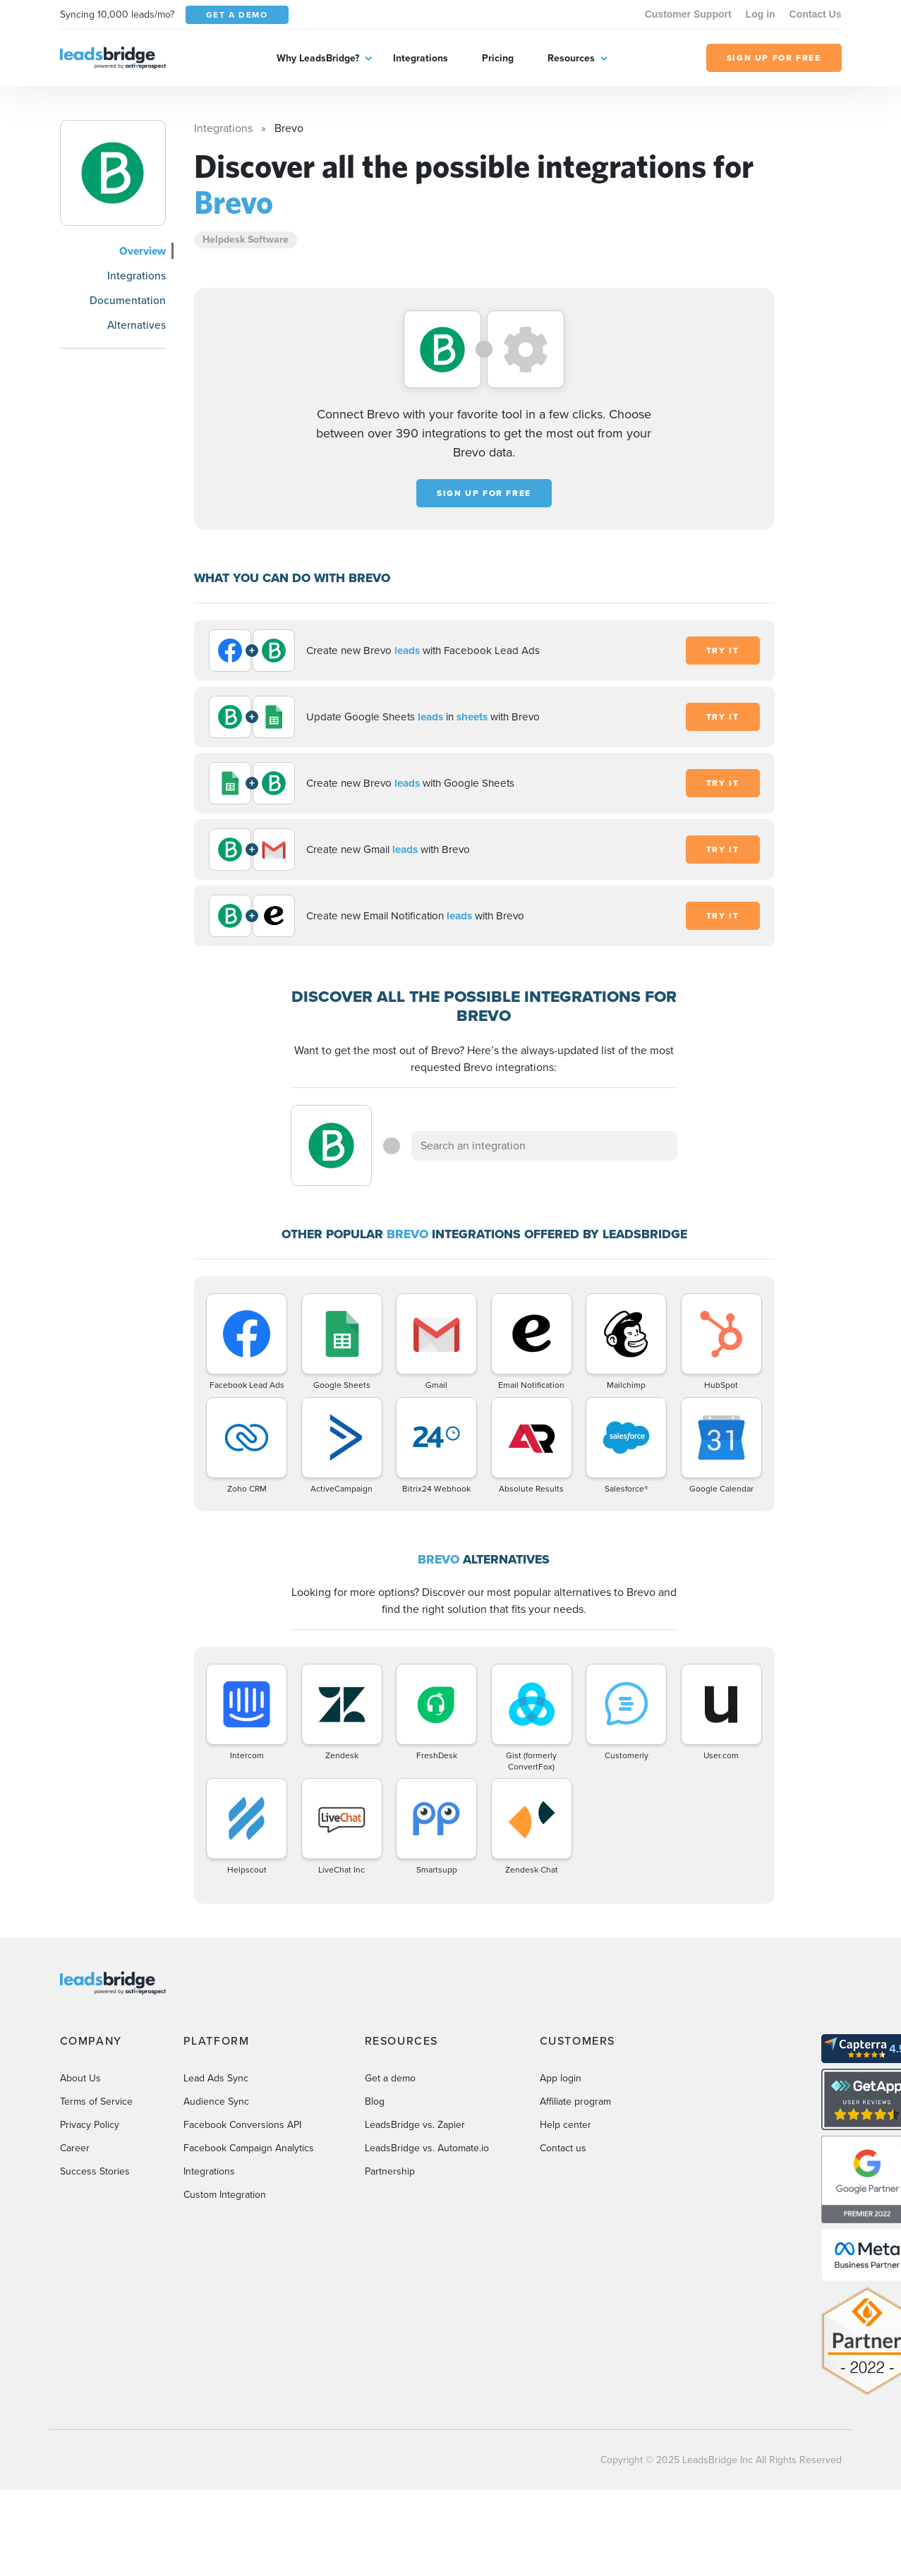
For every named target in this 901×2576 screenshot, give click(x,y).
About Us (80, 2078)
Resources (571, 58)
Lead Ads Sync (215, 2078)
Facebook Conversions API (242, 2124)
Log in (760, 14)
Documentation (128, 300)
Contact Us (816, 14)
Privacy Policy (89, 2124)
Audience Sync (216, 2101)
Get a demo (390, 2078)
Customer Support (688, 14)
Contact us (563, 2148)
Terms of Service (96, 2101)
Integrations (420, 58)
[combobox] (544, 1146)
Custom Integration (224, 2194)
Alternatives (136, 325)
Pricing (498, 58)
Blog (375, 2101)
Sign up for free (484, 493)
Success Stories (95, 2171)
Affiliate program (575, 2101)
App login (560, 2078)
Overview (142, 251)
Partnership (390, 2171)
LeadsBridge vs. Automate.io (427, 2148)
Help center (565, 2124)
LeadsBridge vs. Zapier (415, 2124)
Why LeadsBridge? (318, 58)
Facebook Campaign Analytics (248, 2148)
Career (75, 2148)
